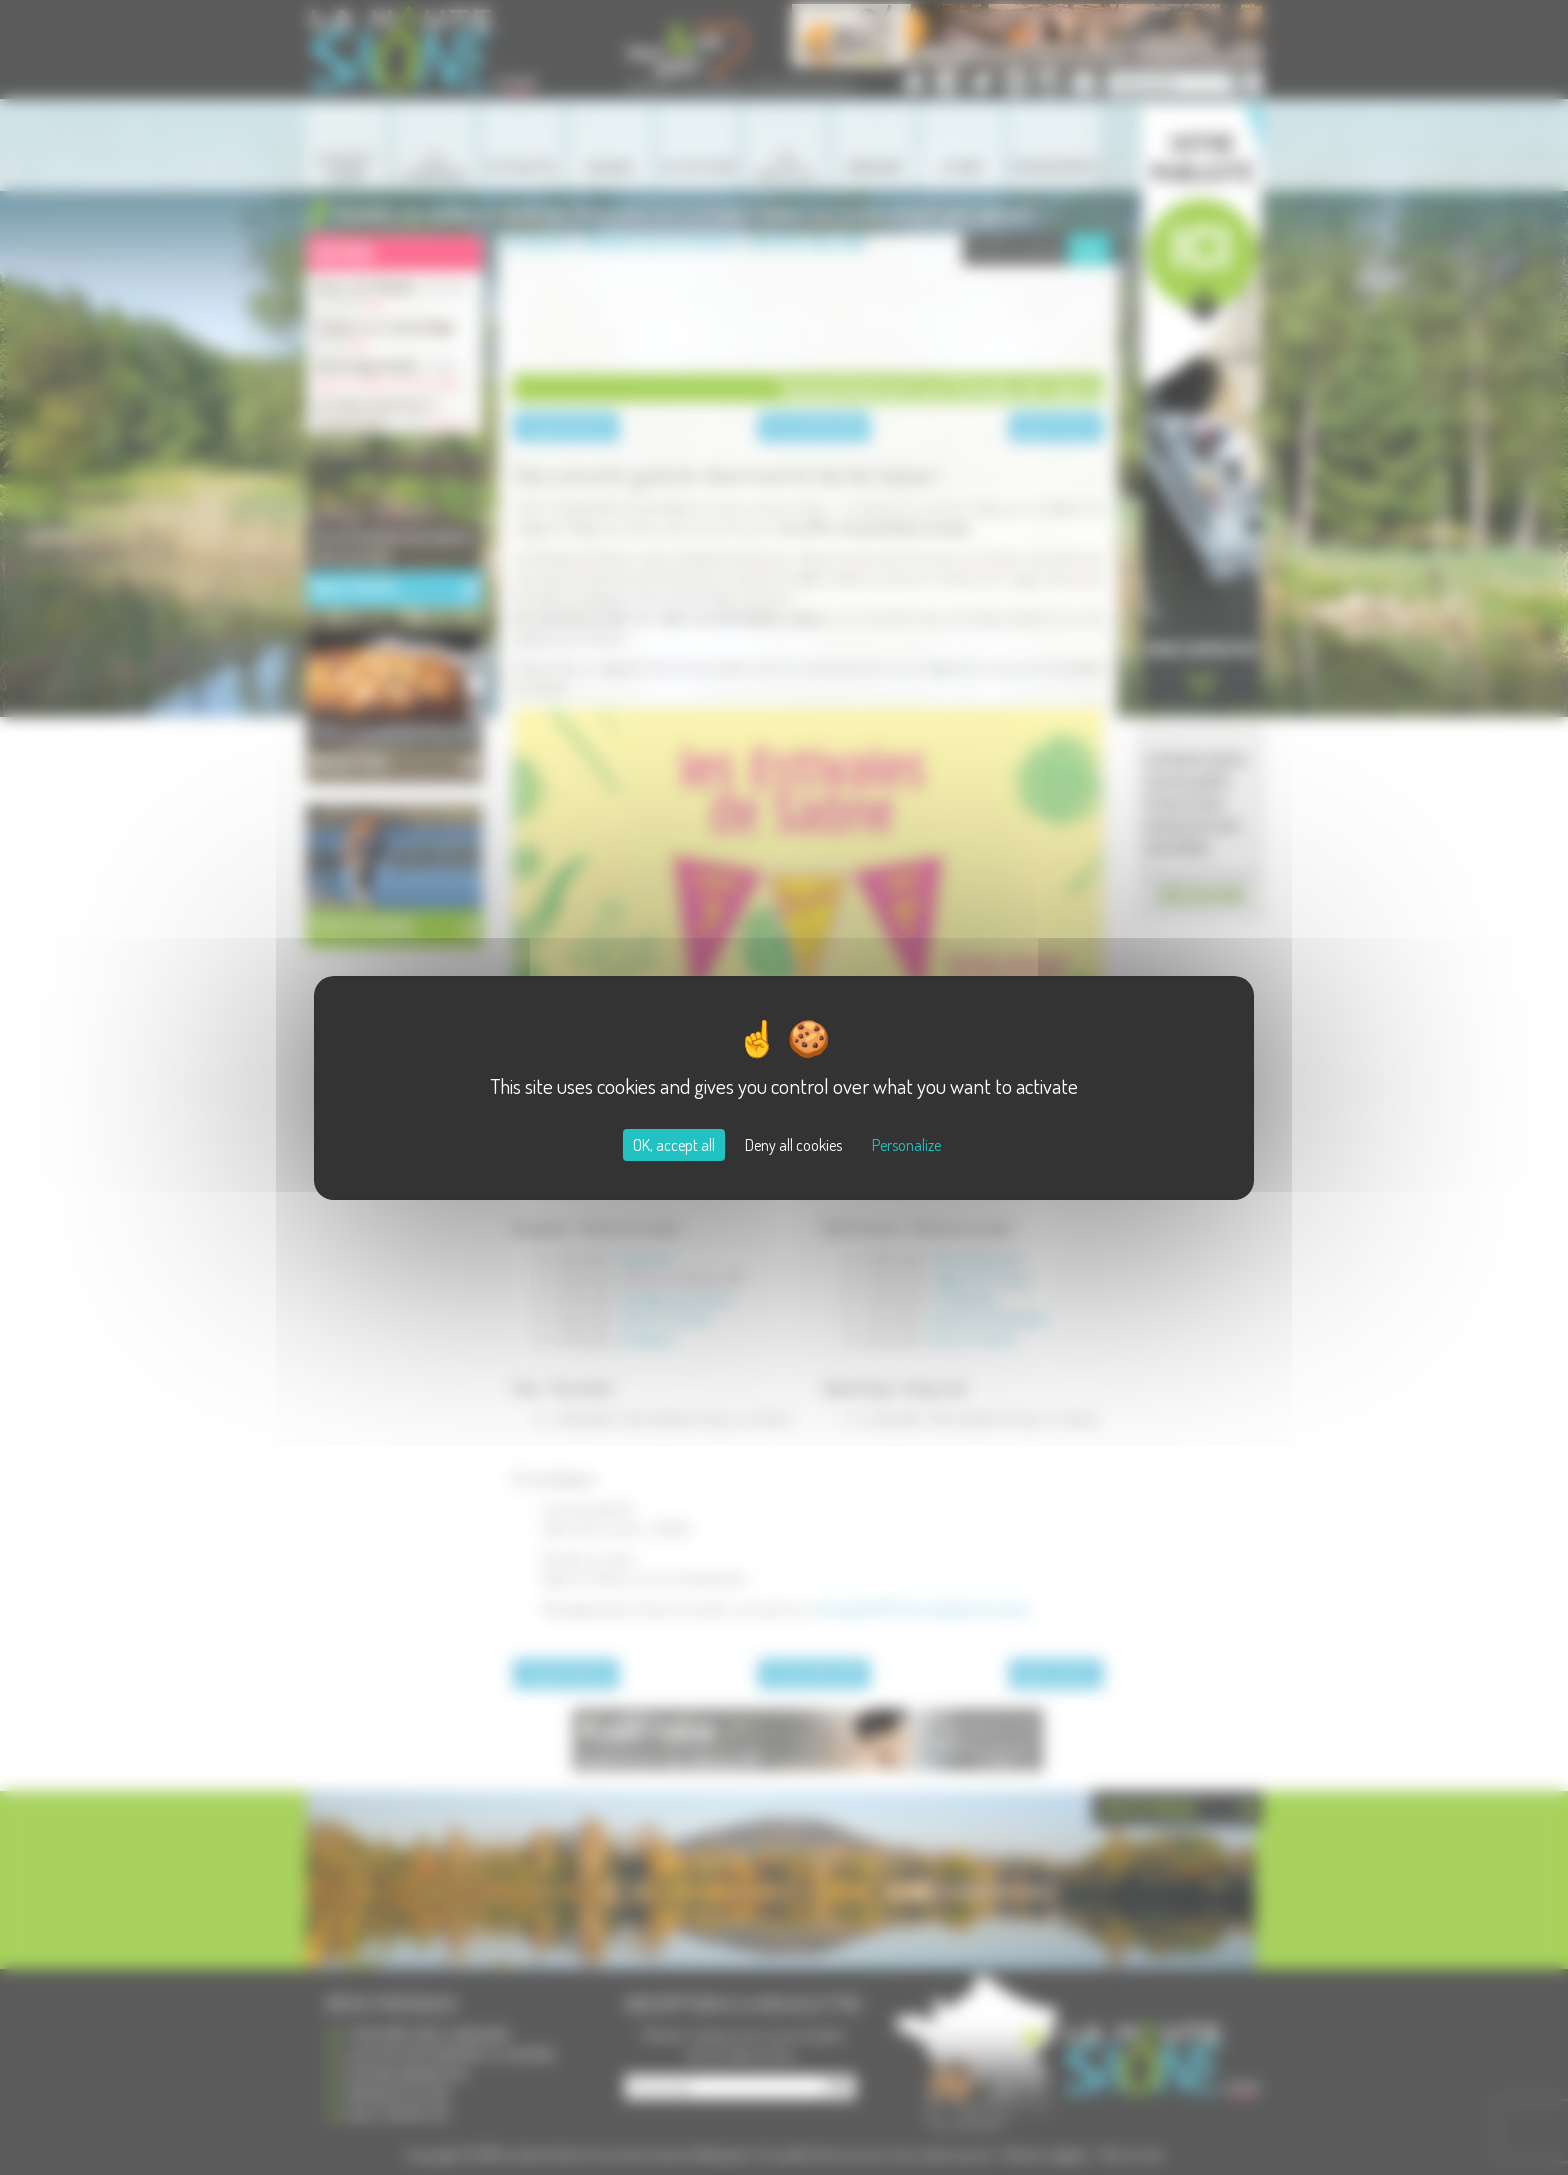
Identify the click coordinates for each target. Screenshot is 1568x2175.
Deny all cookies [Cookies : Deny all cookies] (793, 1145)
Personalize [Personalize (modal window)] (906, 1145)
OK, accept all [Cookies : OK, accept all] (674, 1145)
